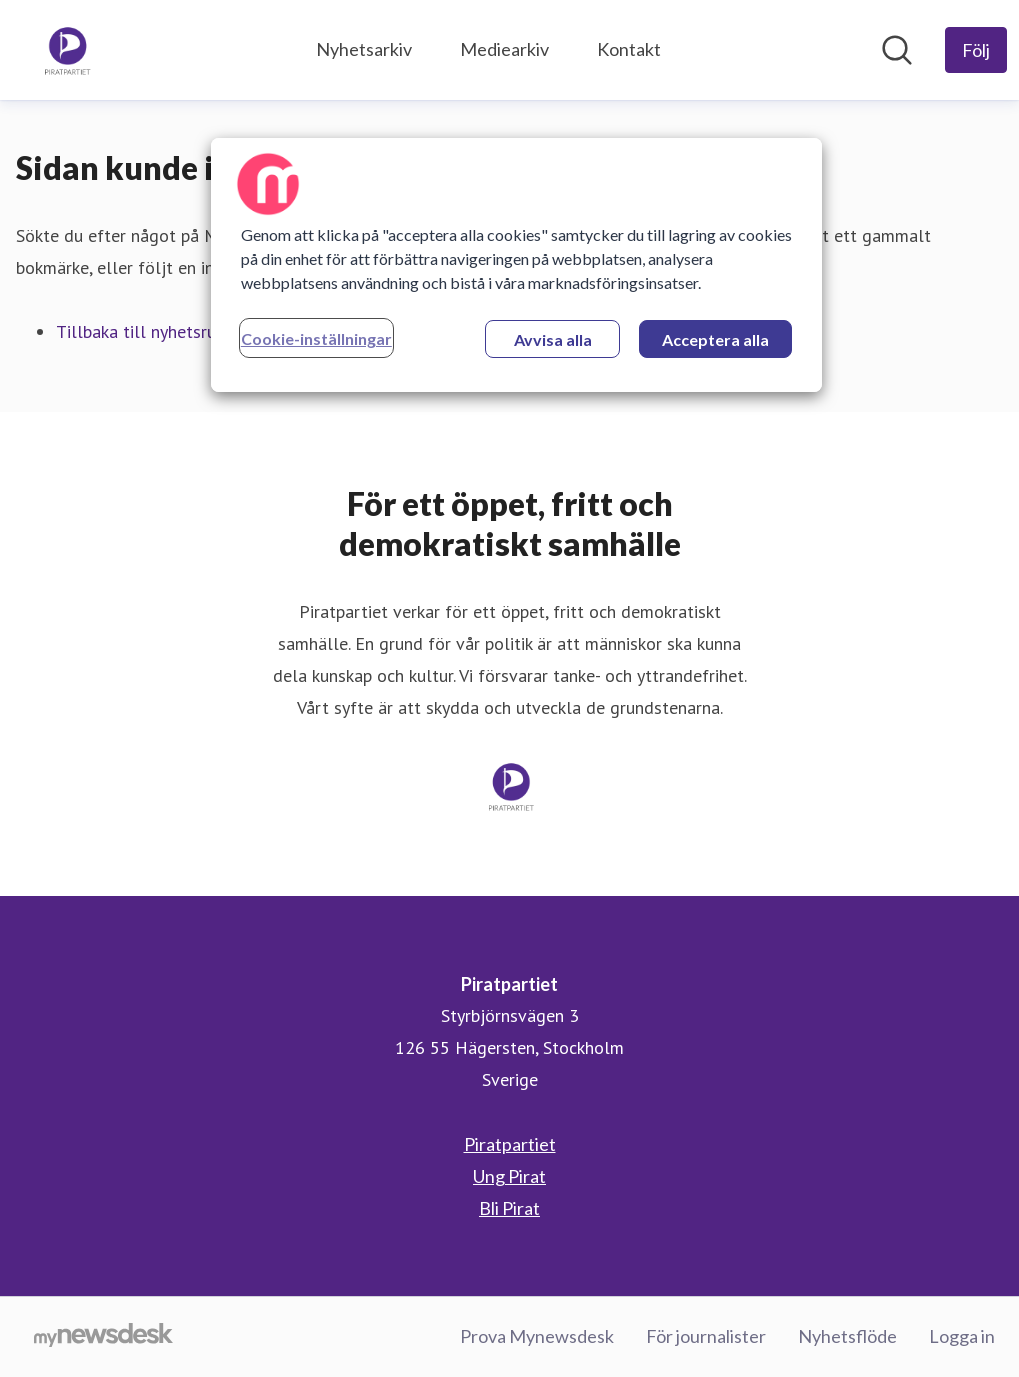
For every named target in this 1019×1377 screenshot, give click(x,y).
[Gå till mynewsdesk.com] (103, 1337)
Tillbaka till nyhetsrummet (158, 331)
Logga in (962, 1336)
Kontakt (629, 49)
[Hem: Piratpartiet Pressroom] (66, 50)
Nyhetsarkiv (364, 49)
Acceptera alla (715, 339)
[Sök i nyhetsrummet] (897, 50)
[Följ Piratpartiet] (976, 50)
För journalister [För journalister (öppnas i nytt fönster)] (706, 1336)
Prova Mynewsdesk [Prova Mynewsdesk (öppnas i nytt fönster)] (537, 1336)
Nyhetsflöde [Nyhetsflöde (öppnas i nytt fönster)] (847, 1336)
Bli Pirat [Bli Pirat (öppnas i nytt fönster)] (509, 1208)
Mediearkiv (504, 49)
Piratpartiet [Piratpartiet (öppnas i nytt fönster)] (510, 1144)
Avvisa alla (553, 339)
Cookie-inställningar (316, 338)
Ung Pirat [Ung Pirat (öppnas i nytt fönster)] (509, 1176)
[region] (516, 265)
